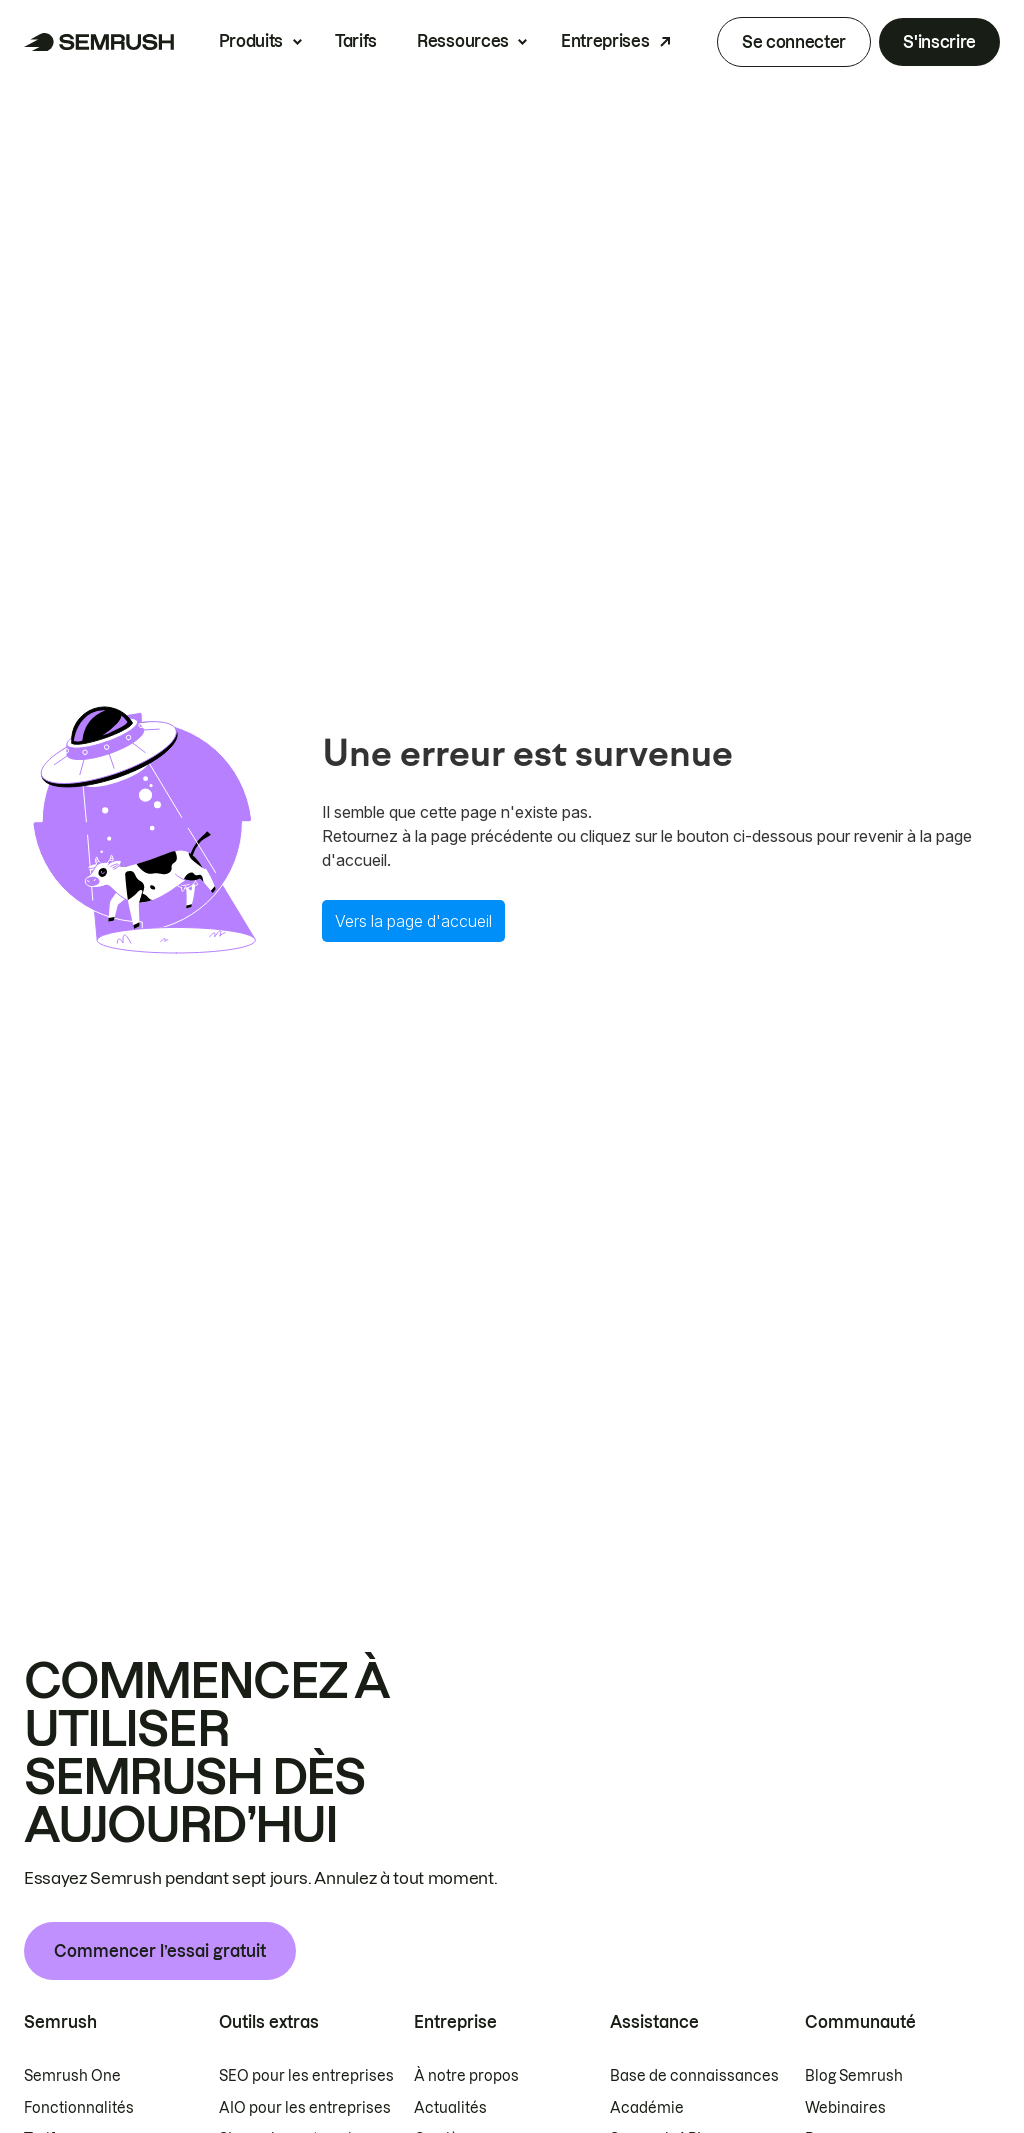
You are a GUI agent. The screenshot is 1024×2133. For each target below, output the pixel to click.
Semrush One (72, 2076)
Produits (251, 41)
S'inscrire (939, 42)
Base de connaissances (694, 2076)
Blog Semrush (854, 2076)
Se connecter (794, 42)
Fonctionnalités (79, 2108)
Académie (647, 2108)
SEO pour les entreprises (306, 2076)
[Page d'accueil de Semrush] (99, 42)
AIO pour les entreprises (305, 2108)
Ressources (463, 41)
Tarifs (356, 41)
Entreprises (605, 41)
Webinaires (845, 2108)
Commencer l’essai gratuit (160, 1951)
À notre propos (466, 2076)
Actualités (450, 2108)
